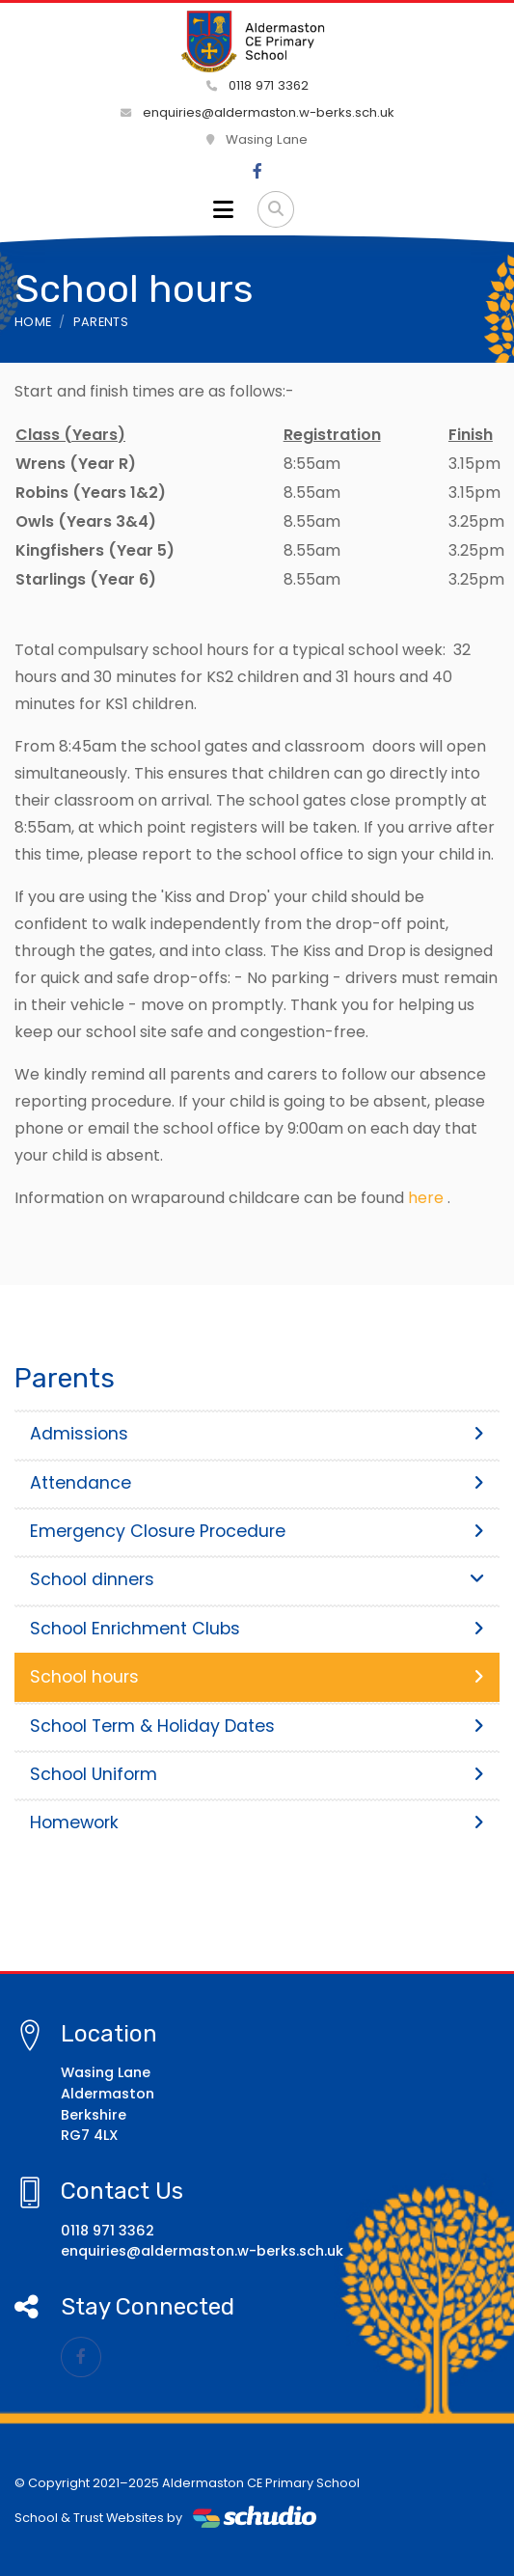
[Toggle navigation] (223, 209)
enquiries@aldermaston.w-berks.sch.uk (257, 112)
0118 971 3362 (257, 85)
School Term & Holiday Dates (257, 1726)
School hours (257, 1676)
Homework (257, 1822)
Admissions (257, 1433)
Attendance (257, 1482)
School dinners (257, 1579)
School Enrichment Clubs (257, 1628)
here (426, 1198)
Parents (100, 322)
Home (32, 322)
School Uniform (257, 1774)
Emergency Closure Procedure (257, 1531)
